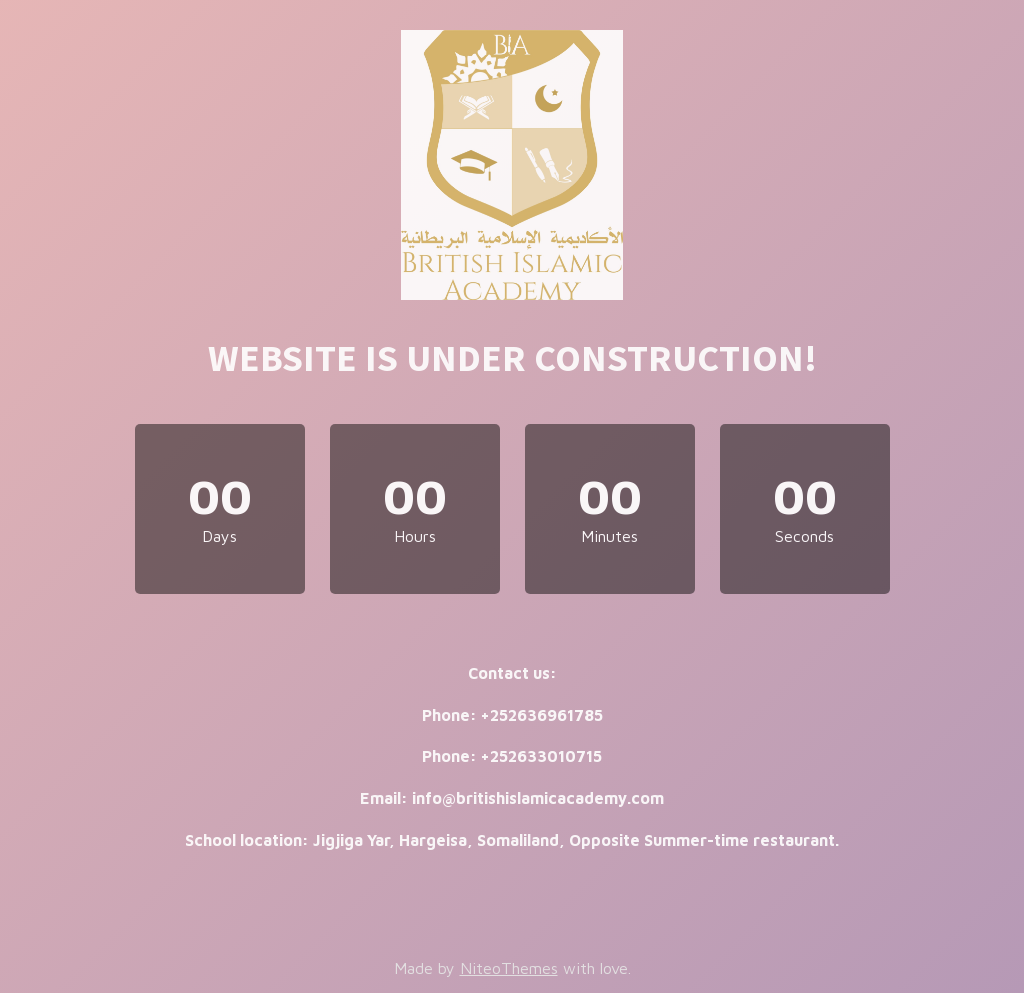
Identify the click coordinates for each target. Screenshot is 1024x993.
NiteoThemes (509, 968)
